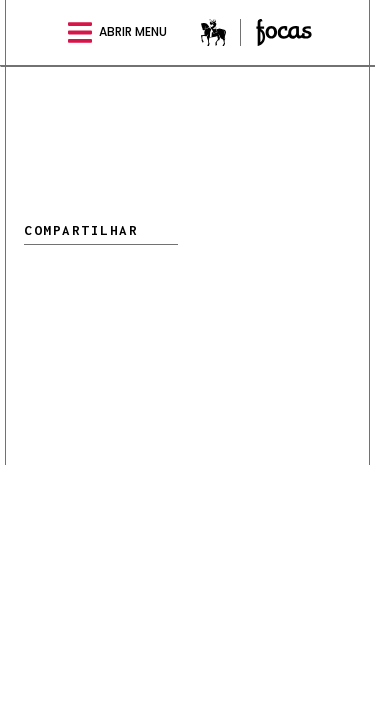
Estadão (221, 32)
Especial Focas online (284, 32)
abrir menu (117, 32)
